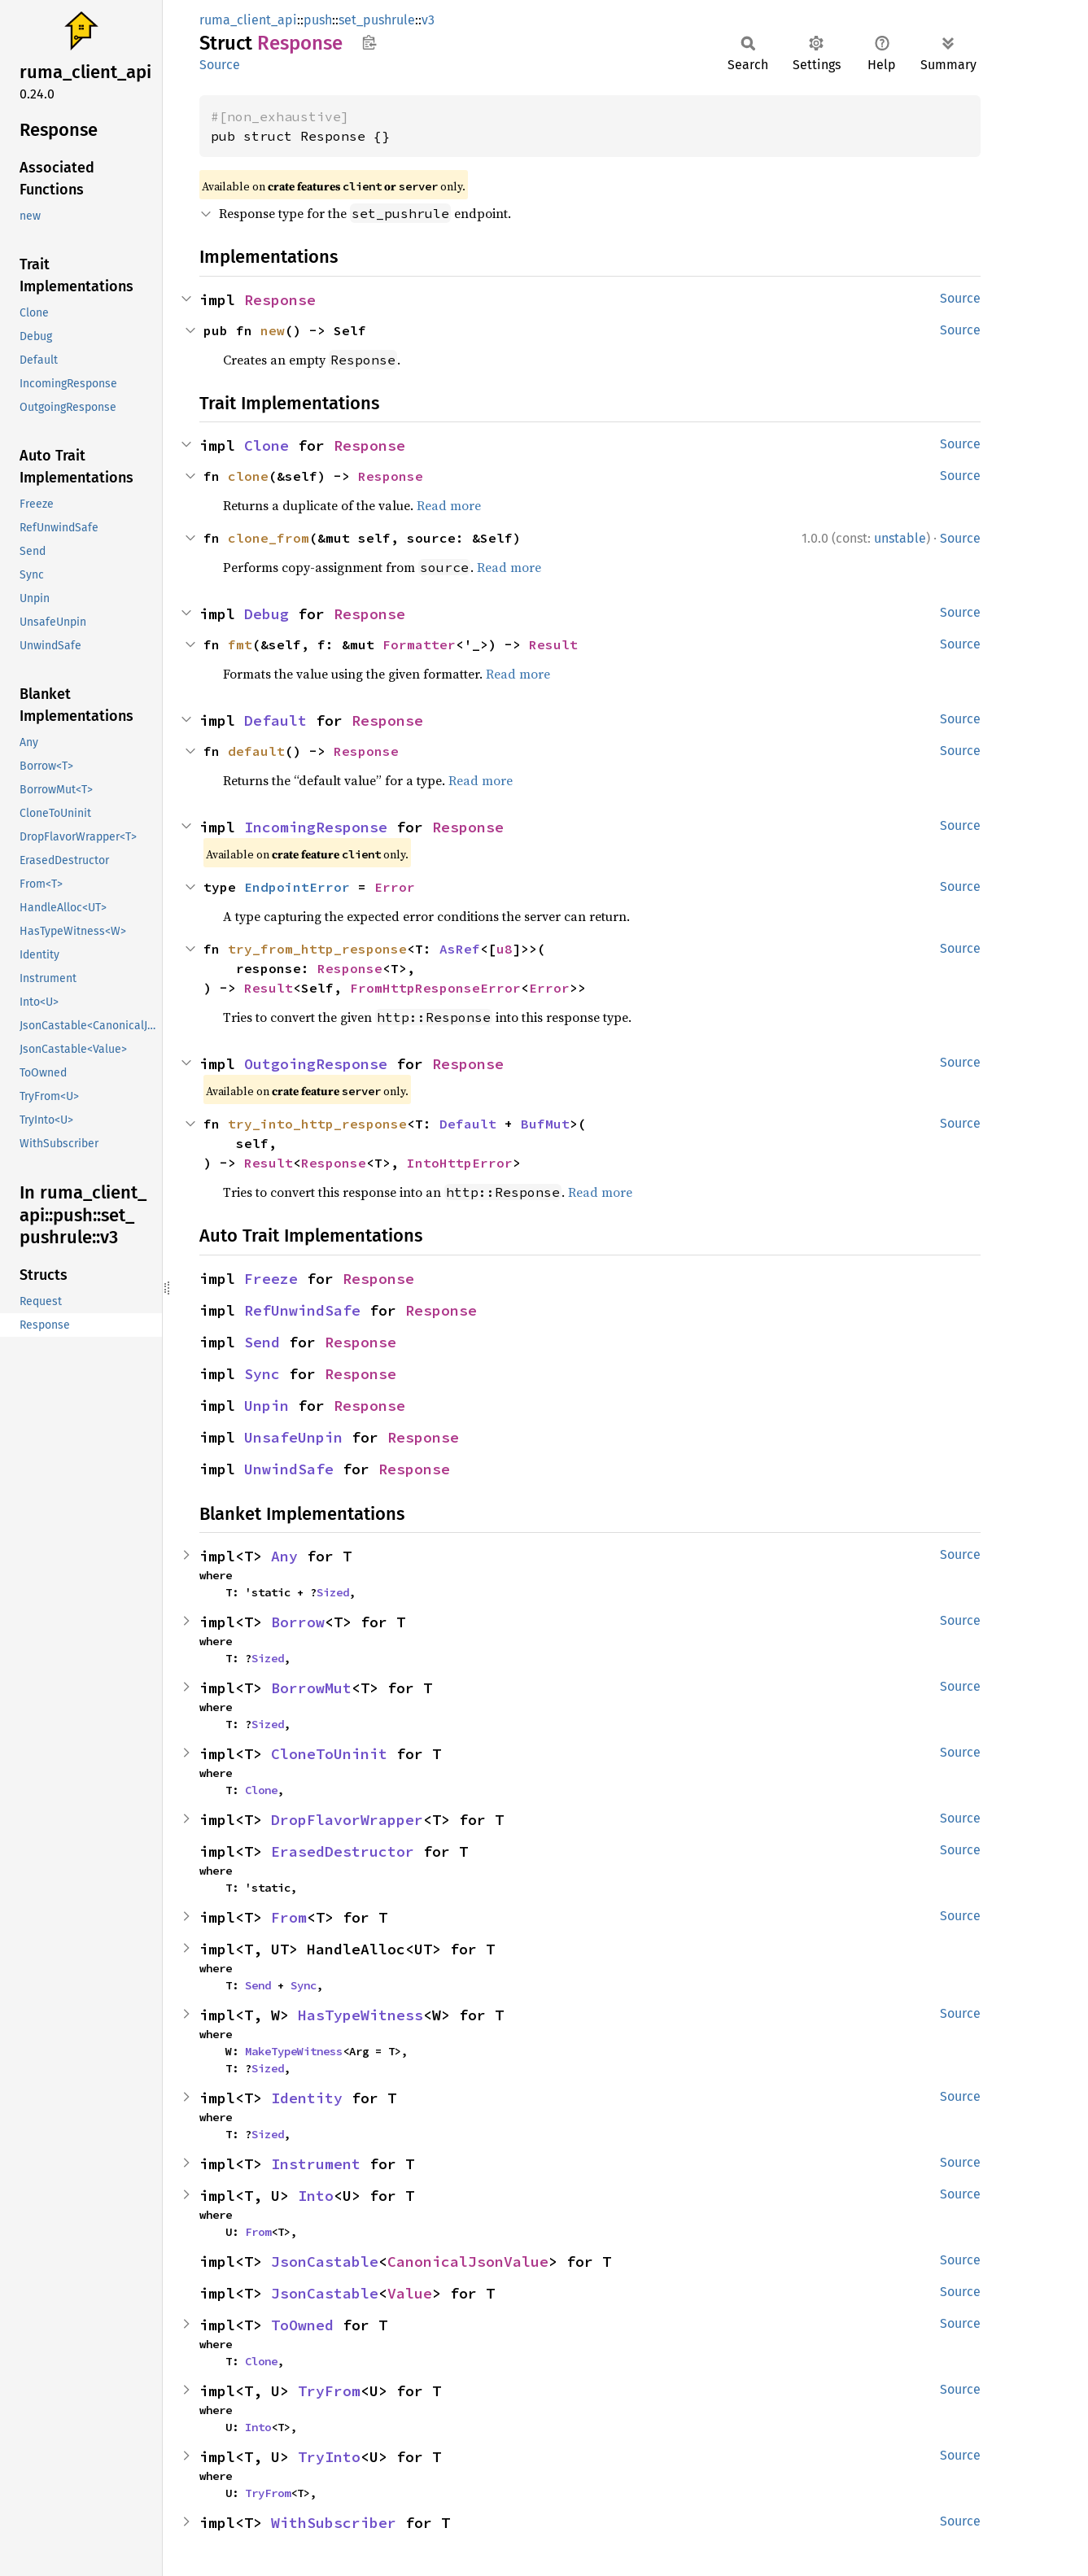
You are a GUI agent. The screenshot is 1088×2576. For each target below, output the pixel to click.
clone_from (268, 538)
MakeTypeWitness (294, 2051)
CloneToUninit (329, 1753)
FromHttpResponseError (435, 988)
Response (280, 299)
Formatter (419, 644)
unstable (900, 538)
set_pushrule (377, 20)
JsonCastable (324, 2261)
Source (219, 64)
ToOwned (302, 2325)
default (256, 751)
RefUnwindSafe (302, 1310)
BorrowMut (311, 1688)
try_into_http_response (317, 1124)
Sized (333, 1592)
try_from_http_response (317, 949)
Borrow (298, 1622)
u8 (504, 949)
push (318, 20)
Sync (262, 1373)
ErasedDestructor (342, 1851)
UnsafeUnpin (293, 1437)
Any (284, 1556)
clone (248, 476)
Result (553, 644)
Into (316, 2195)
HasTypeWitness (360, 2015)
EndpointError (297, 887)
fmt (240, 644)
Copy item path (369, 42)
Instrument (315, 2164)
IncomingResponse (315, 827)
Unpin (266, 1405)
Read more (449, 505)
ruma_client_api (248, 20)
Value (409, 2293)
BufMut (545, 1124)
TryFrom (329, 2391)
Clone (266, 445)
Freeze (271, 1278)
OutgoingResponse (315, 1063)
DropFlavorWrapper (347, 1819)
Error (394, 887)
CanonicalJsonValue (467, 2261)
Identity (307, 2098)
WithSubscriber (333, 2522)
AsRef (459, 949)
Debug (266, 614)
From (289, 1917)
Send (262, 1342)
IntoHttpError (460, 1163)
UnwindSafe (289, 1469)
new (272, 330)
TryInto (329, 2456)
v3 (428, 20)
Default (275, 720)
